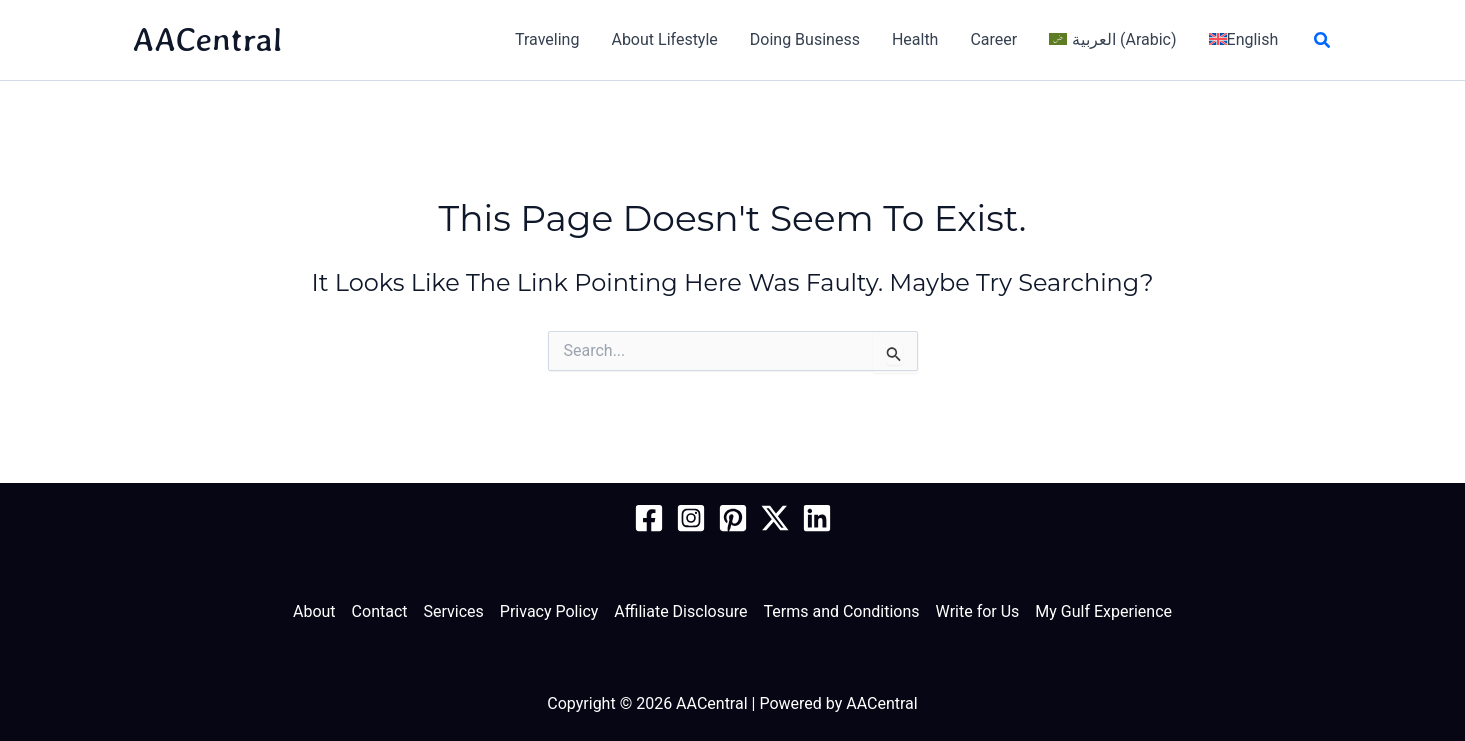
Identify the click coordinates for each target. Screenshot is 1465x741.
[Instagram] (691, 518)
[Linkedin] (817, 518)
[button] (1323, 40)
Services (454, 611)
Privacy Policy (549, 611)
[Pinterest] (733, 518)
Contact (380, 611)
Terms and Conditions (841, 611)
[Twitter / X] (775, 518)
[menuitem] (1112, 40)
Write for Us (978, 611)
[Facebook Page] (649, 518)
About (314, 611)
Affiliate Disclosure (680, 611)
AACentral (208, 39)
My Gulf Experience (1103, 611)
